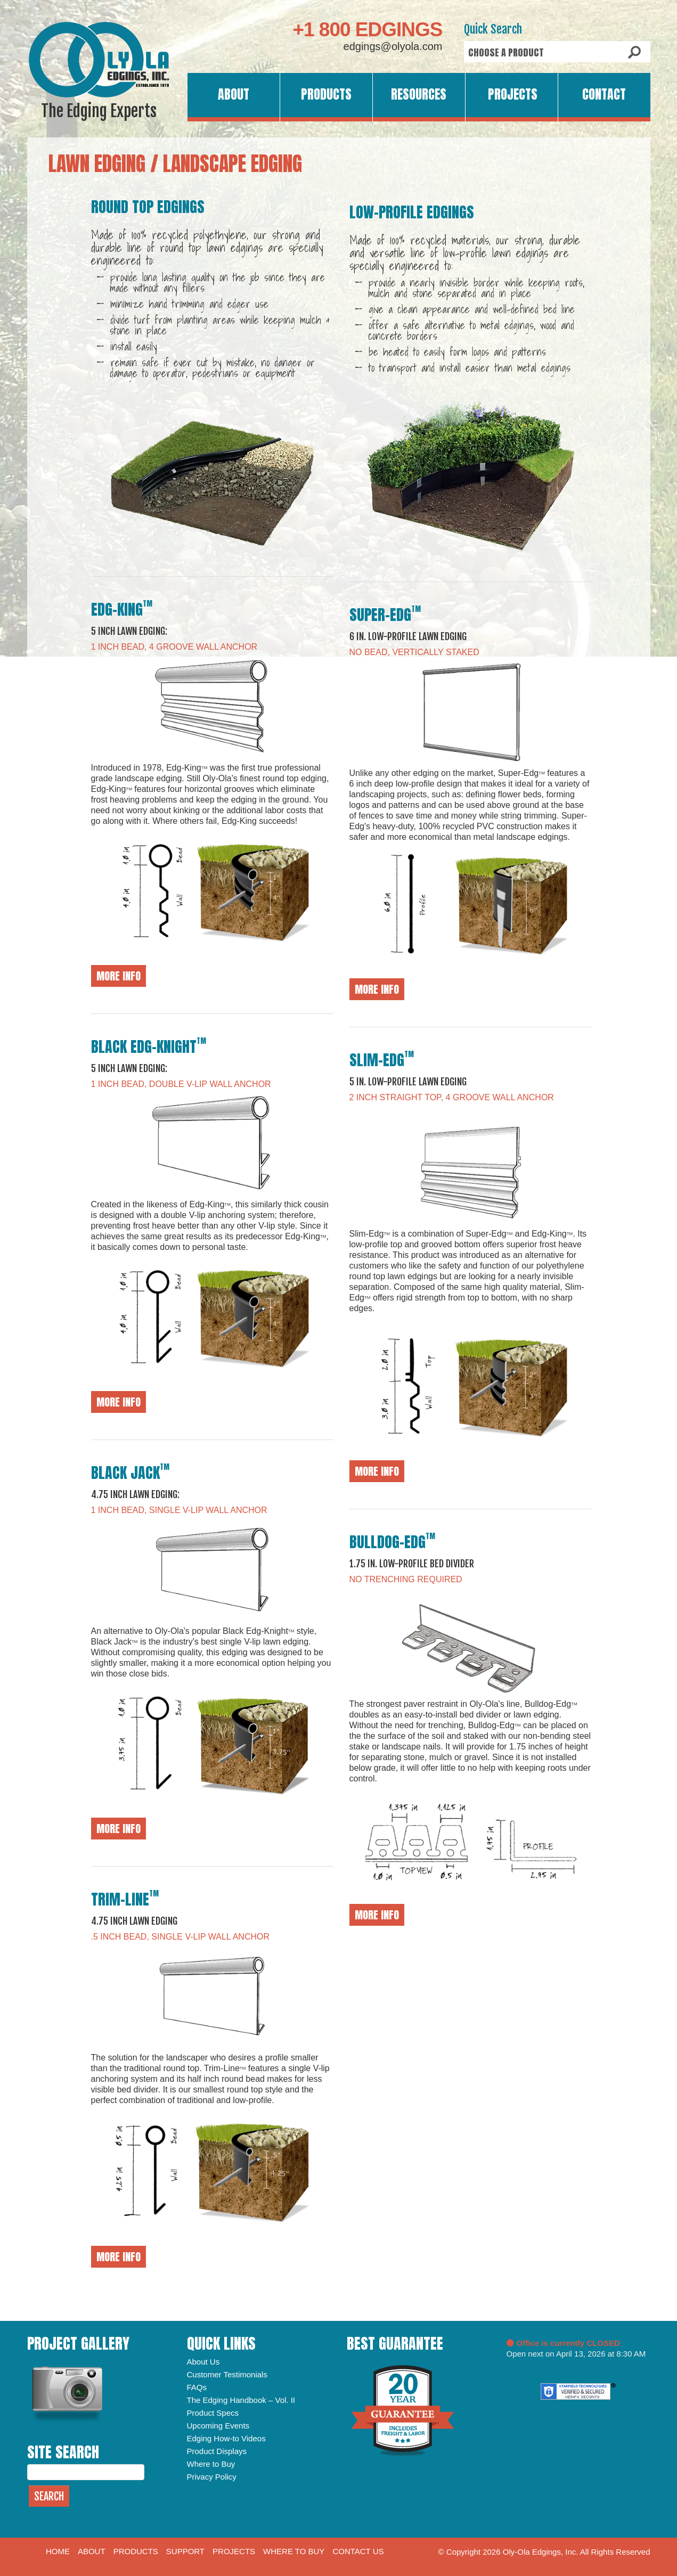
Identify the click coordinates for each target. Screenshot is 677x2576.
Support (185, 2551)
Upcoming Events (218, 2425)
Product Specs (213, 2412)
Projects (512, 94)
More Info (118, 976)
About (233, 94)
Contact (604, 94)
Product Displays (217, 2451)
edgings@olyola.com (393, 46)
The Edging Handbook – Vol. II (241, 2400)
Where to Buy (211, 2463)
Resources (418, 94)
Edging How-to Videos (226, 2438)
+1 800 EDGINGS (367, 29)
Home (58, 2551)
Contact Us (358, 2551)
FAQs (197, 2387)
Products (326, 94)
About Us (203, 2361)
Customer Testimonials (227, 2374)
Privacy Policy (211, 2476)
